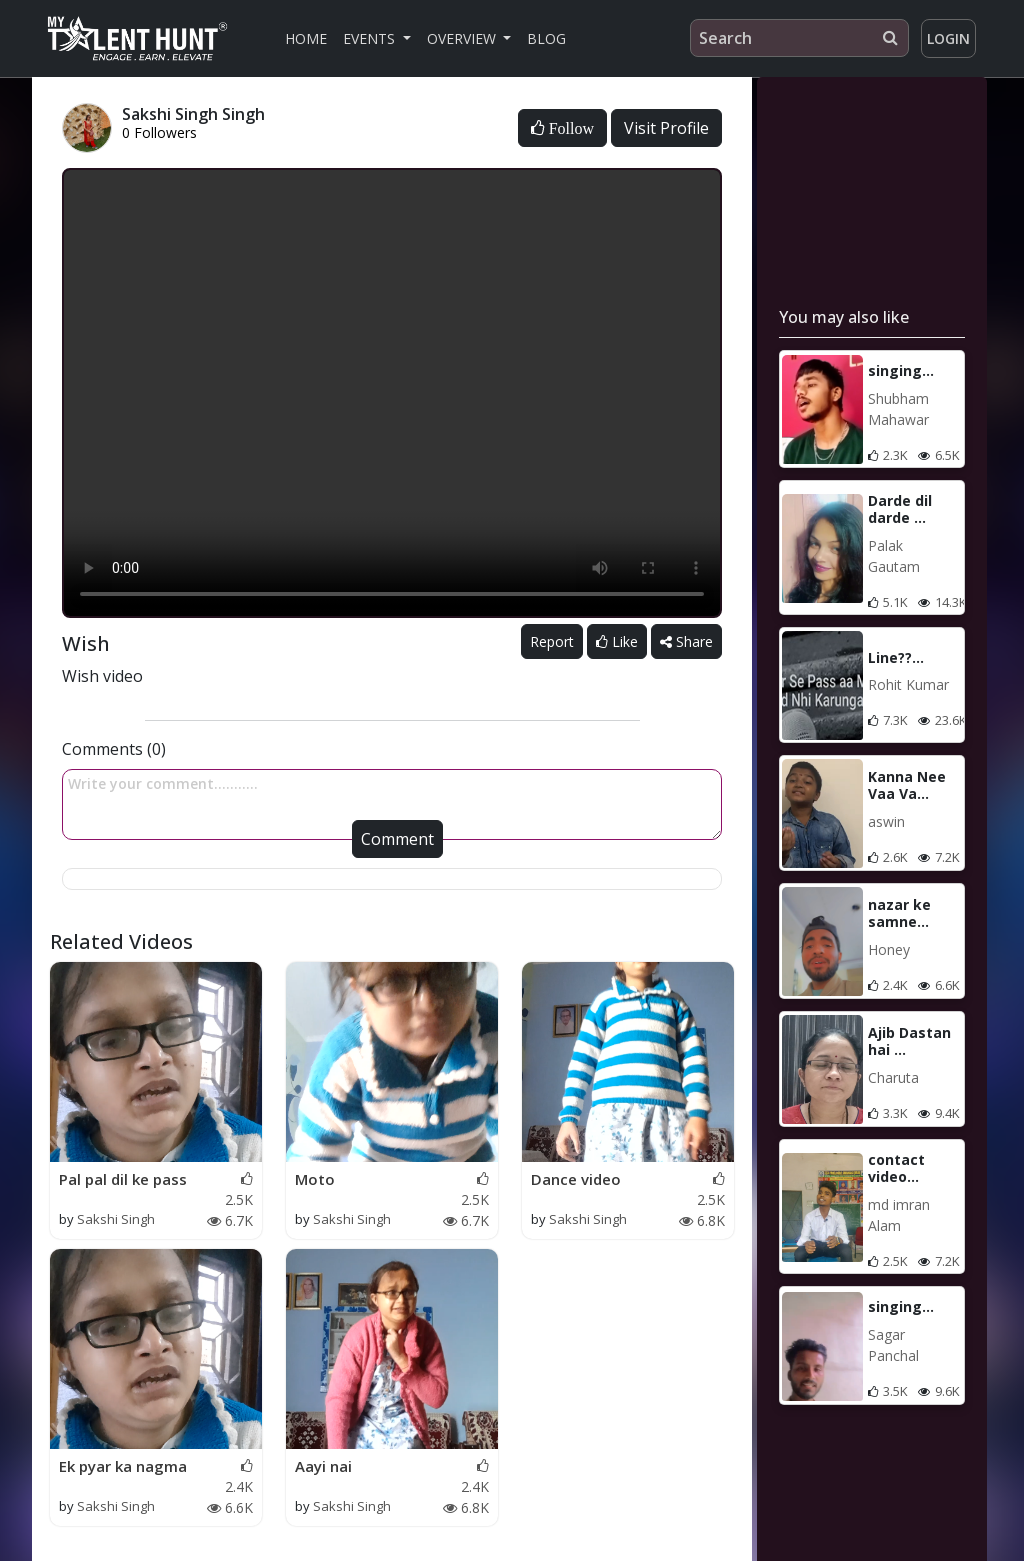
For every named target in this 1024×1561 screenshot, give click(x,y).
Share (686, 641)
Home (306, 38)
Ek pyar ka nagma (123, 1466)
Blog (546, 38)
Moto (315, 1179)
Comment (397, 839)
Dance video (576, 1179)
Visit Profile (666, 128)
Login (948, 38)
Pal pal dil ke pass (123, 1179)
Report (552, 641)
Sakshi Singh (116, 1219)
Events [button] (371, 38)
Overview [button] (463, 38)
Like (617, 641)
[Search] (799, 38)
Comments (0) (114, 749)
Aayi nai (323, 1466)
